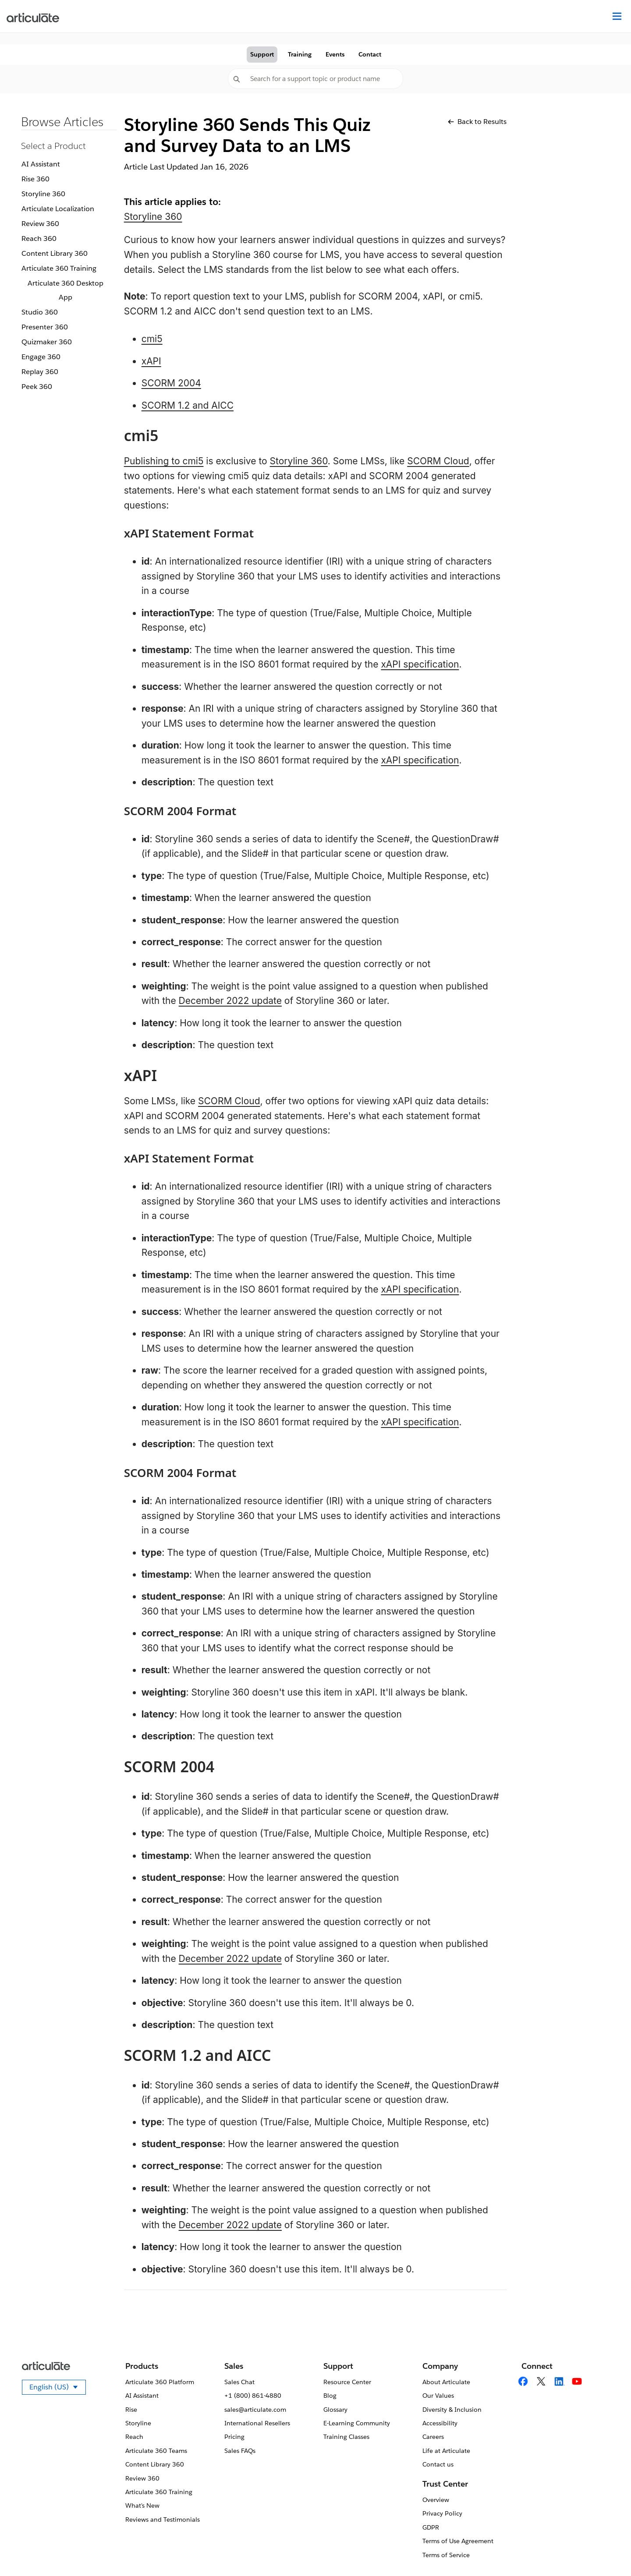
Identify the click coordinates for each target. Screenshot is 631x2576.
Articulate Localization (57, 208)
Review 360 (40, 223)
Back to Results (477, 121)
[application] (606, 2551)
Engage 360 (40, 356)
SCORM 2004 (171, 383)
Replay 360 (39, 371)
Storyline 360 (43, 193)
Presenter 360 (44, 327)
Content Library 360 (54, 253)
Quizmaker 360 (46, 341)
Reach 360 (39, 238)
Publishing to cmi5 (164, 461)
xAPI (151, 361)
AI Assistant (40, 164)
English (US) (57, 2388)
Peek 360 (36, 386)
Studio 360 (39, 312)
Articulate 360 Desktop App (65, 290)
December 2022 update (230, 1000)
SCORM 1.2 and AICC (188, 405)
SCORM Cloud (438, 461)
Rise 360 (35, 179)
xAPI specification (420, 664)
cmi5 (152, 338)
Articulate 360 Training (58, 268)
